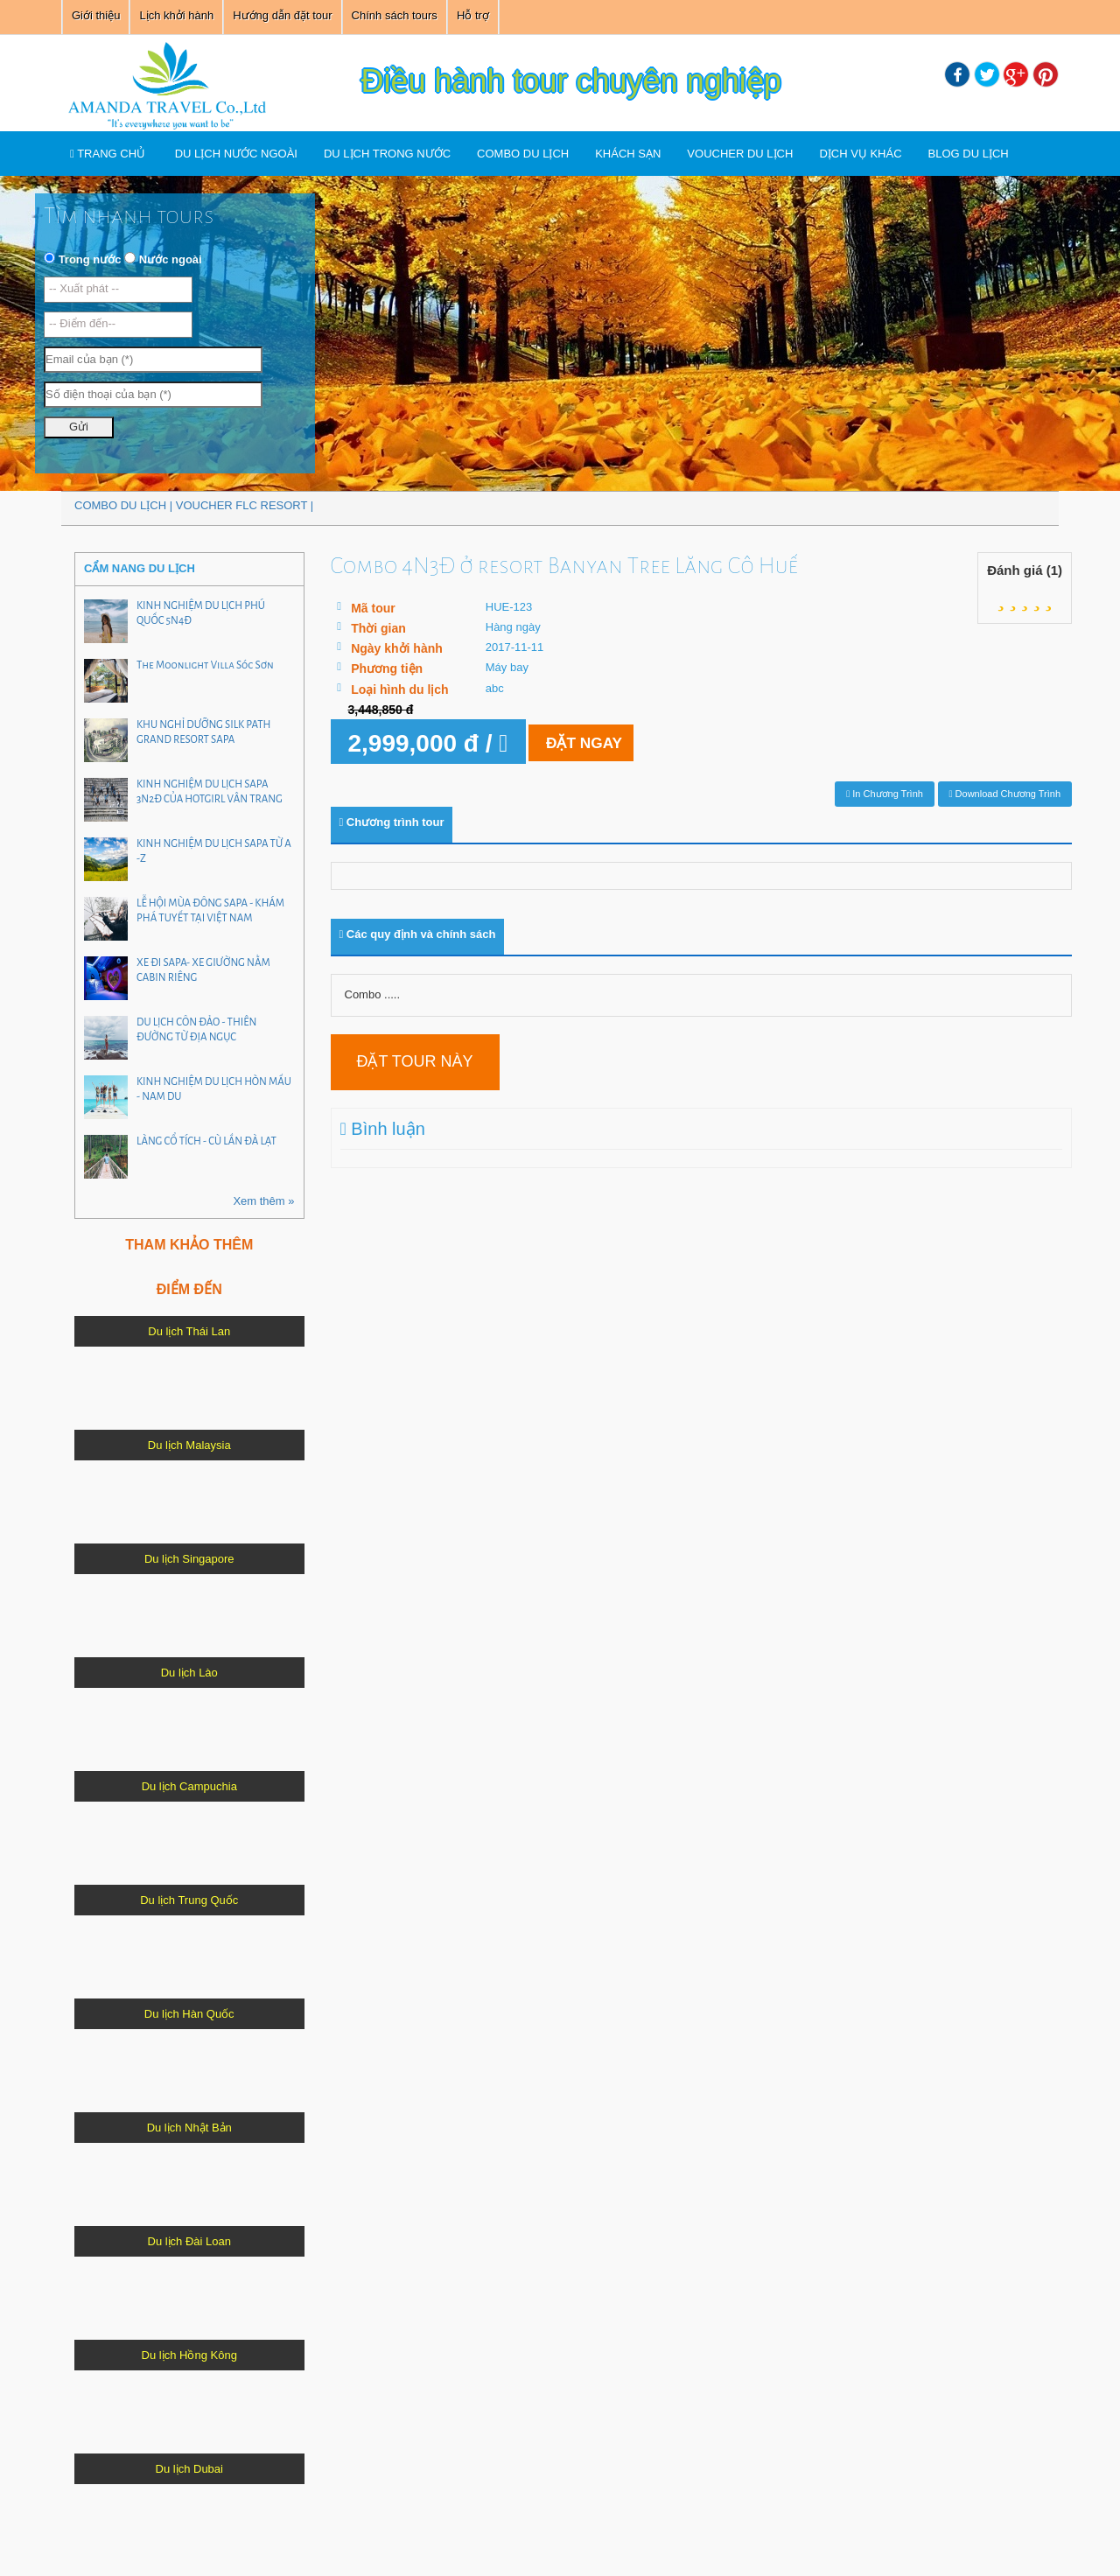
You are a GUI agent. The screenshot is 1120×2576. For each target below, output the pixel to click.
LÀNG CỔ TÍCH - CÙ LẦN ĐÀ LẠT (206, 1141)
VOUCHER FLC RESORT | (244, 505)
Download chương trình (1004, 793)
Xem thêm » (263, 1201)
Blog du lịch (968, 153)
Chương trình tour (392, 822)
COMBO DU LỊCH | (125, 505)
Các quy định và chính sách (418, 934)
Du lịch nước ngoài (236, 153)
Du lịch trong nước (387, 153)
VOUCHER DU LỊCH (740, 153)
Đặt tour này (415, 1061)
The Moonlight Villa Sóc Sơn (205, 665)
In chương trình (884, 793)
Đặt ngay (616, 741)
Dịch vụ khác (860, 153)
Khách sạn (628, 153)
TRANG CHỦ (107, 153)
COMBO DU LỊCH (523, 153)
